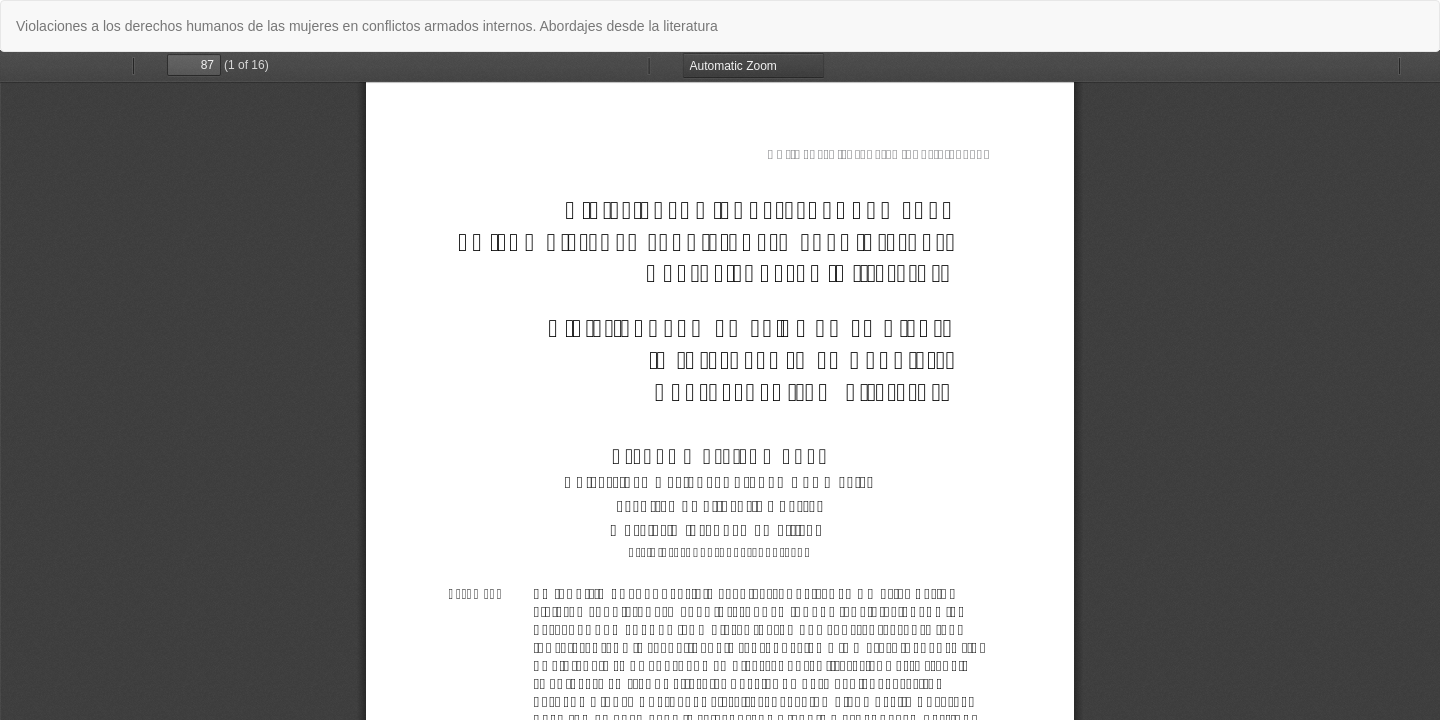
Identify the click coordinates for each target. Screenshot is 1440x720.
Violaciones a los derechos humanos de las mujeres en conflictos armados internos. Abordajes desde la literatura (367, 26)
